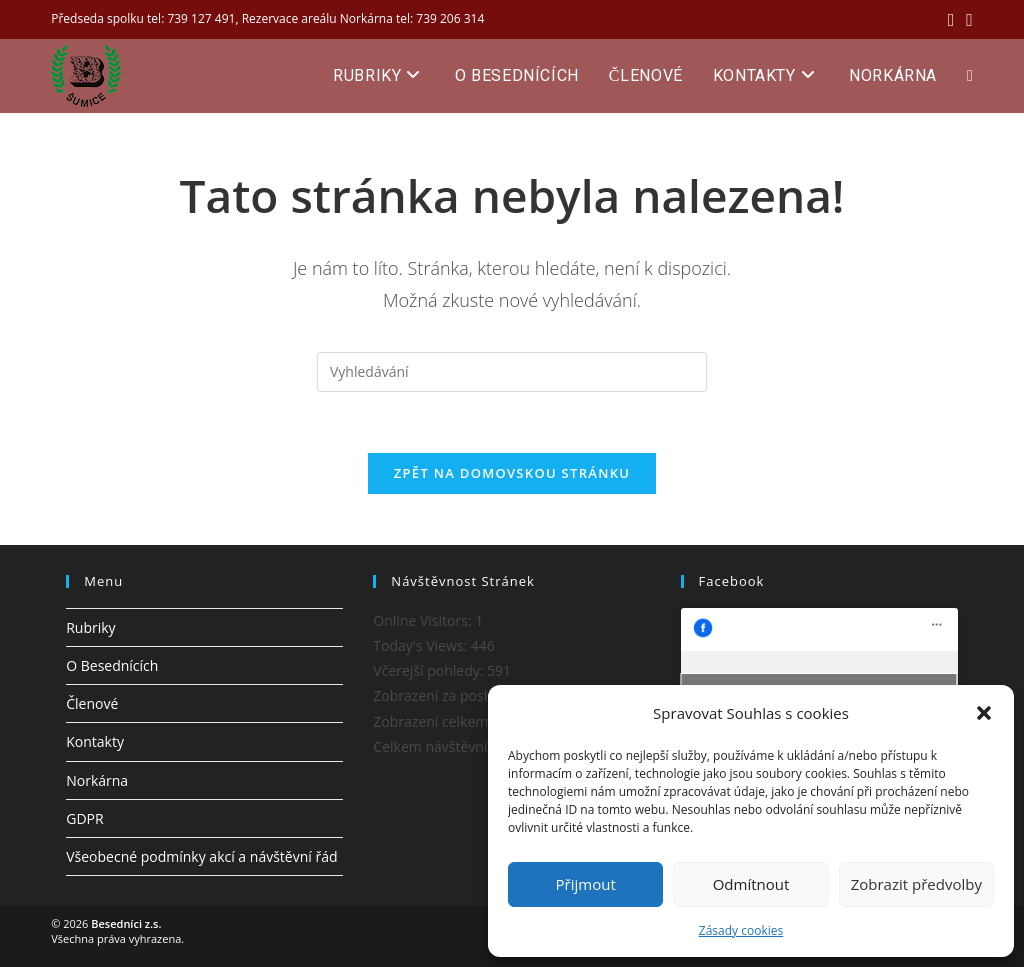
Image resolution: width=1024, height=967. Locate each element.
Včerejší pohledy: (430, 670)
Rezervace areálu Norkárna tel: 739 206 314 (363, 18)
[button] (984, 713)
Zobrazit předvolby (916, 884)
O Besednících (112, 665)
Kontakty (95, 741)
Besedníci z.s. (126, 923)
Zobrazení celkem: (434, 721)
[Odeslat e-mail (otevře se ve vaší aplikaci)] (966, 19)
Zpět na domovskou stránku (512, 473)
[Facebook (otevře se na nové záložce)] (951, 19)
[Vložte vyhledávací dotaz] (512, 372)
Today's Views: (421, 645)
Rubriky (90, 627)
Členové (92, 703)
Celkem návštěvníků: (441, 746)
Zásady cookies (741, 930)
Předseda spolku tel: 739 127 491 (143, 18)
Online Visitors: (424, 620)
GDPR (84, 818)
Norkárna (97, 780)
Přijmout (586, 884)
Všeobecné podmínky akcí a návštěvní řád (201, 856)
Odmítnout (751, 884)
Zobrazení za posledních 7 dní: (473, 695)
